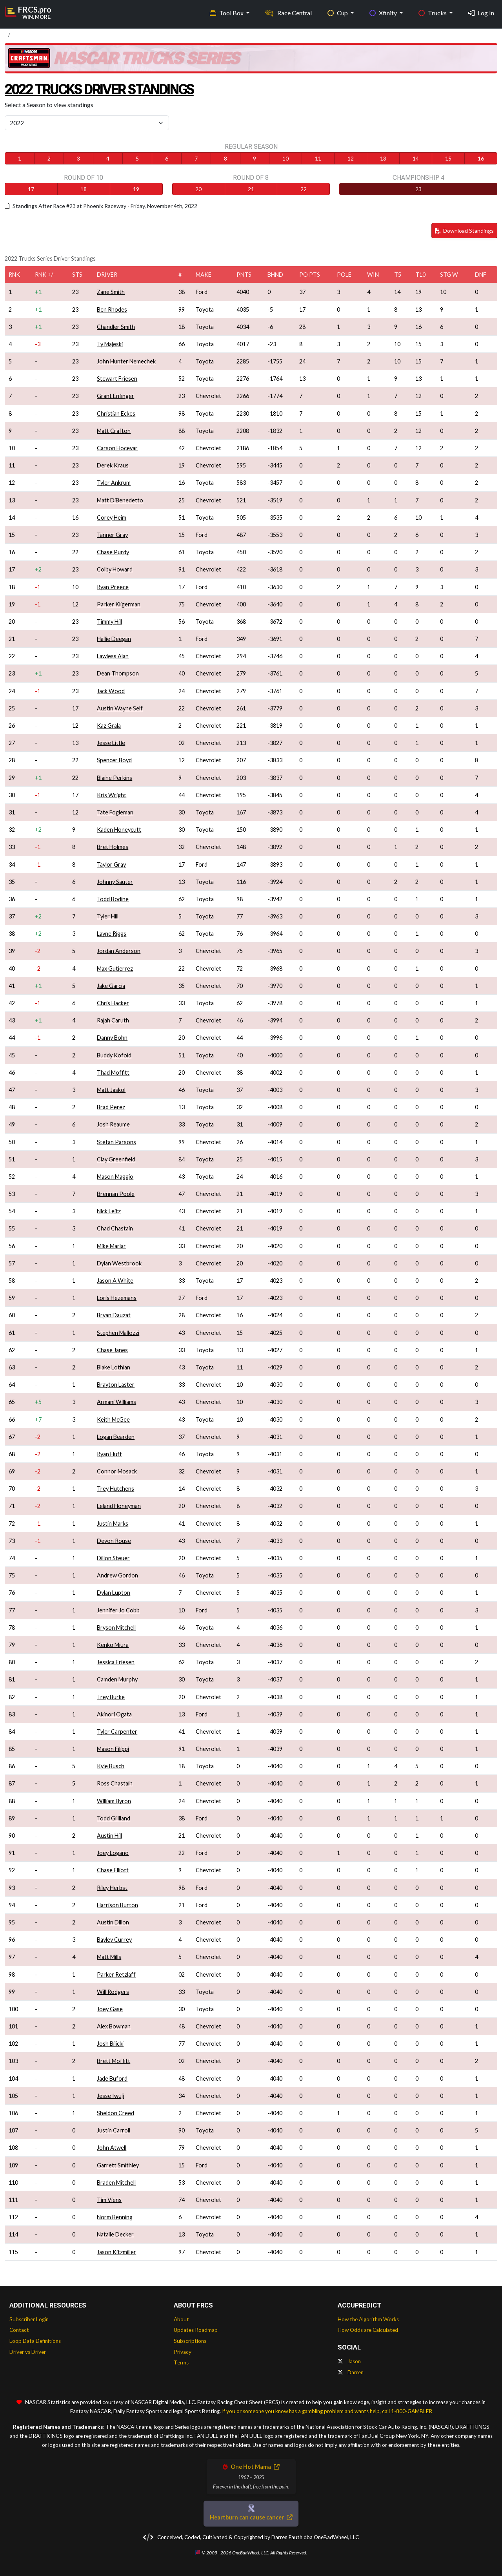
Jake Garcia (111, 985)
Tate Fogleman (115, 812)
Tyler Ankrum (114, 482)
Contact (19, 2330)
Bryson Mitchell (116, 1627)
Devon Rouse (114, 1540)
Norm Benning (115, 2217)
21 (251, 189)
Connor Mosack (117, 1471)
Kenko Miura (113, 1644)
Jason (349, 2361)
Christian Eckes (116, 413)
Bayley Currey (114, 1939)
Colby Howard (115, 569)
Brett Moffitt (113, 2061)
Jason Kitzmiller (116, 2252)
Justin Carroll (113, 2130)
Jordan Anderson (118, 951)
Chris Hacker (113, 1003)
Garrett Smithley (118, 2165)
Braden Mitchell (116, 2182)
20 (198, 189)
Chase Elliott (113, 1870)
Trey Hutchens (115, 1488)
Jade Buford (112, 2078)
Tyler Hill (107, 916)
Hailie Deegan (114, 638)
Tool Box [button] (227, 12)
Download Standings (464, 230)
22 (303, 189)
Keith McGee (113, 1419)
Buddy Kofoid (114, 1055)
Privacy (182, 2352)
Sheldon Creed (115, 2113)
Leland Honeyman (119, 1506)
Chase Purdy (113, 552)
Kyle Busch (110, 1766)
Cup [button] (338, 12)
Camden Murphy (117, 1679)
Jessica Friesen (116, 1662)
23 (418, 189)
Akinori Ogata (114, 1714)
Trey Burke (111, 1697)
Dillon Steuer (113, 1558)
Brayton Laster (116, 1384)
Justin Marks (112, 1523)
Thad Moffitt (113, 1072)
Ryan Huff (109, 1454)
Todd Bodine (113, 899)
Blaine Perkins (114, 777)
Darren (351, 2372)
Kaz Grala (109, 725)
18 (83, 189)
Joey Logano (113, 1852)
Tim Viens (109, 2199)
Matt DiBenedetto (120, 500)
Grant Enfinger (115, 396)
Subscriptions (190, 2341)
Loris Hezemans (116, 1297)
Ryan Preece (113, 587)
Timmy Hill (109, 621)
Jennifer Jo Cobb (118, 1610)
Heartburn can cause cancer (251, 2517)
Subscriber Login (29, 2319)
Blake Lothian (113, 1367)
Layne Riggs (111, 933)
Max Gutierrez (115, 968)
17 (31, 189)
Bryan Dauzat (114, 1315)
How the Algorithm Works (368, 2319)
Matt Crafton (114, 430)
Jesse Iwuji (110, 2095)
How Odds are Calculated (368, 2330)
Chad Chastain (115, 1228)
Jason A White (115, 1280)
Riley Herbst (112, 1887)
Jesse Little (111, 742)
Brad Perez (111, 1107)
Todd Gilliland (113, 1818)
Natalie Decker (115, 2234)
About (181, 2319)
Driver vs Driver (27, 2352)
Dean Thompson (118, 673)
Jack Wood (111, 691)
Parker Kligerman (118, 604)
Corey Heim (111, 517)
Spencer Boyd (114, 760)
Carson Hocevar (117, 448)
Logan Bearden (116, 1436)
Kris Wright (111, 795)
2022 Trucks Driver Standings (109, 89)
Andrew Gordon (117, 1575)
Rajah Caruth (113, 1020)
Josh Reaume (113, 1124)
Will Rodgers (113, 1991)
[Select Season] (87, 122)
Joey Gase (110, 2009)
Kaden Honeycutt (119, 829)
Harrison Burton (117, 1905)
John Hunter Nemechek (126, 361)
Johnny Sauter (115, 881)
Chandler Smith (116, 326)
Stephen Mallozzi (118, 1332)
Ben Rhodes (112, 309)
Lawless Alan (113, 656)
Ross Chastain (115, 1783)
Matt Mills (109, 1956)
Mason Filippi (113, 1748)
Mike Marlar (111, 1246)
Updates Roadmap (196, 2330)
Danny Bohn (112, 1037)
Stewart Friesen (117, 378)
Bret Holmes (112, 846)
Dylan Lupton (113, 1592)
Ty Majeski (110, 344)
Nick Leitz (109, 1211)
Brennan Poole (116, 1193)
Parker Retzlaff (116, 1974)
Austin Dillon (113, 1922)
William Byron (114, 1801)
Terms (181, 2362)
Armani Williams (116, 1401)
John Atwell (111, 2147)
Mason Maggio (115, 1176)
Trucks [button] (433, 12)
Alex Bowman (114, 2026)
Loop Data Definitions (35, 2341)
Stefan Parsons (116, 1142)
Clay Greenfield (116, 1159)
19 (136, 189)
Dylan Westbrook (119, 1263)
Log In (481, 12)
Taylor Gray (111, 864)
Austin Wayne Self (120, 708)
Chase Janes (112, 1350)
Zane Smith (111, 291)
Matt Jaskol (111, 1089)
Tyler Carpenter (117, 1731)
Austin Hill (109, 1835)
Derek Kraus (113, 465)
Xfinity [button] (383, 12)
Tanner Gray (112, 534)
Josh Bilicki (110, 2043)
